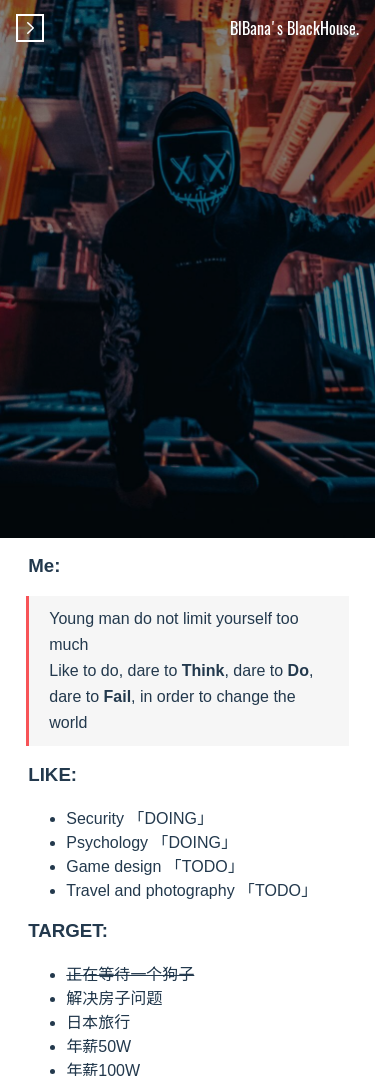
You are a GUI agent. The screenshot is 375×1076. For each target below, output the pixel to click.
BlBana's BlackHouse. (294, 28)
